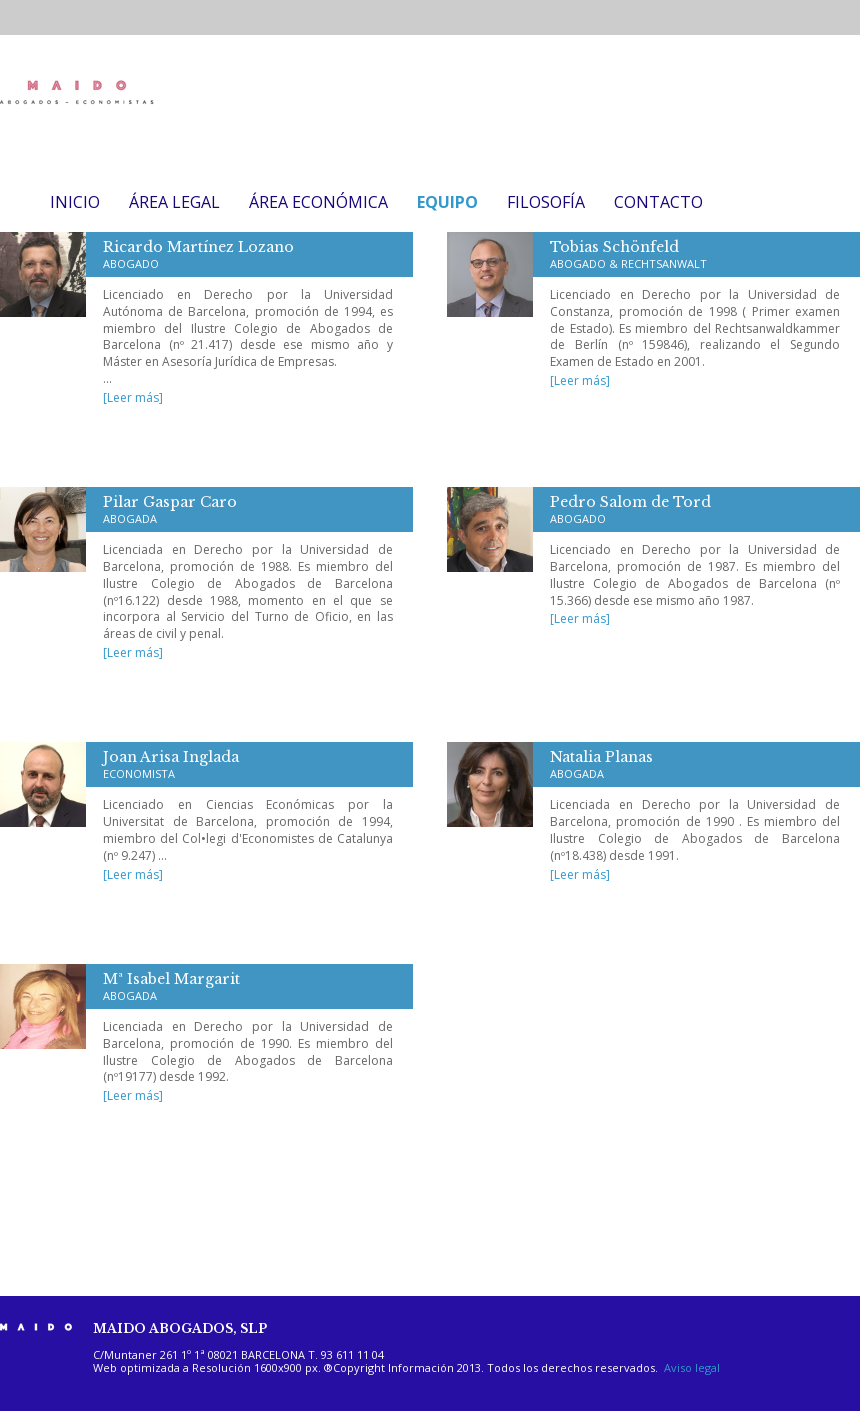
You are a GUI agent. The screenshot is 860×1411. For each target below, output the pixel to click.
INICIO (75, 202)
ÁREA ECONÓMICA (318, 202)
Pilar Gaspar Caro (170, 509)
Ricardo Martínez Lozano (198, 254)
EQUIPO (447, 202)
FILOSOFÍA (546, 202)
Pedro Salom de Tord (630, 509)
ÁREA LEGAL (174, 202)
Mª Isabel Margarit (171, 986)
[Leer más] (133, 397)
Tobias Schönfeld (628, 254)
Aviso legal (692, 1367)
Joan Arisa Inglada (171, 764)
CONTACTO (658, 202)
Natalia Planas (601, 764)
